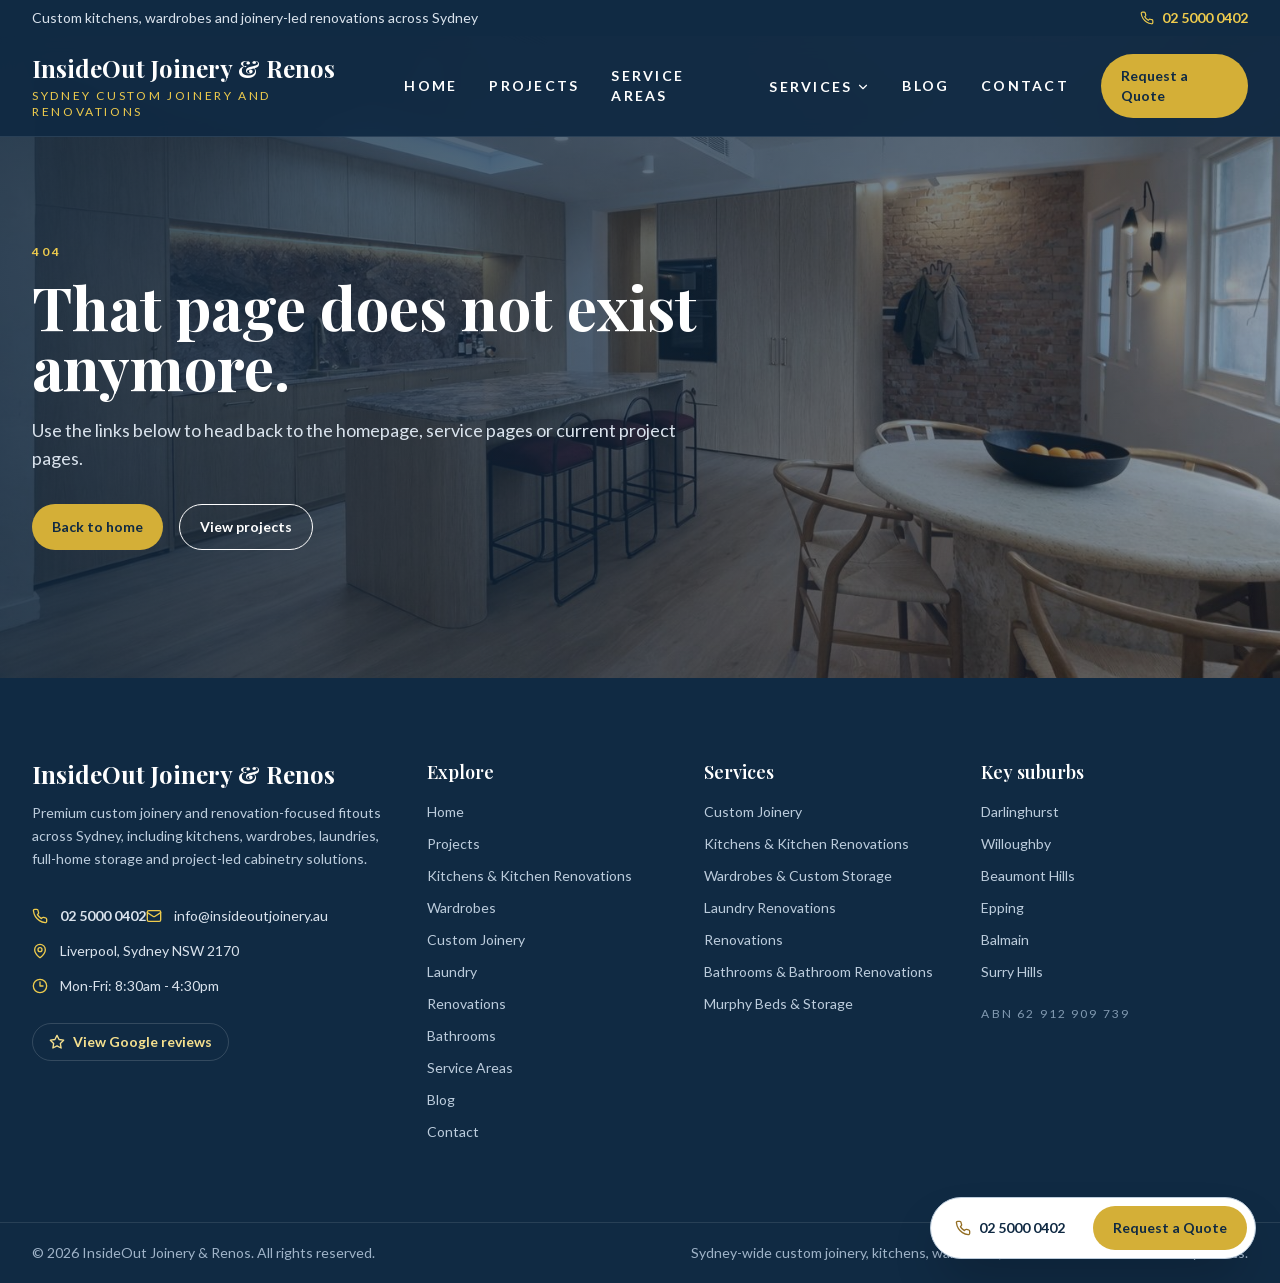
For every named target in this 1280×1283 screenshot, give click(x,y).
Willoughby (1016, 843)
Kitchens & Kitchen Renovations (529, 875)
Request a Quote (1154, 85)
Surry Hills (1012, 971)
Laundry (452, 971)
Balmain (1005, 939)
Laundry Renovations (770, 907)
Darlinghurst (1020, 811)
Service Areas (647, 85)
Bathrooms (461, 1035)
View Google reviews (130, 1041)
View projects (246, 526)
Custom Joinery (476, 939)
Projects (534, 85)
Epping (1002, 907)
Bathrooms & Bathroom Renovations (818, 971)
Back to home (97, 526)
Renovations (466, 1003)
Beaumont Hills (1028, 875)
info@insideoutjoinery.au (251, 915)
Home (430, 85)
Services (819, 86)
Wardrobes (461, 907)
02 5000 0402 (1194, 17)
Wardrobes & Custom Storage (798, 875)
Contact (1025, 85)
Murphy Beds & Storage (778, 1003)
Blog (925, 85)
